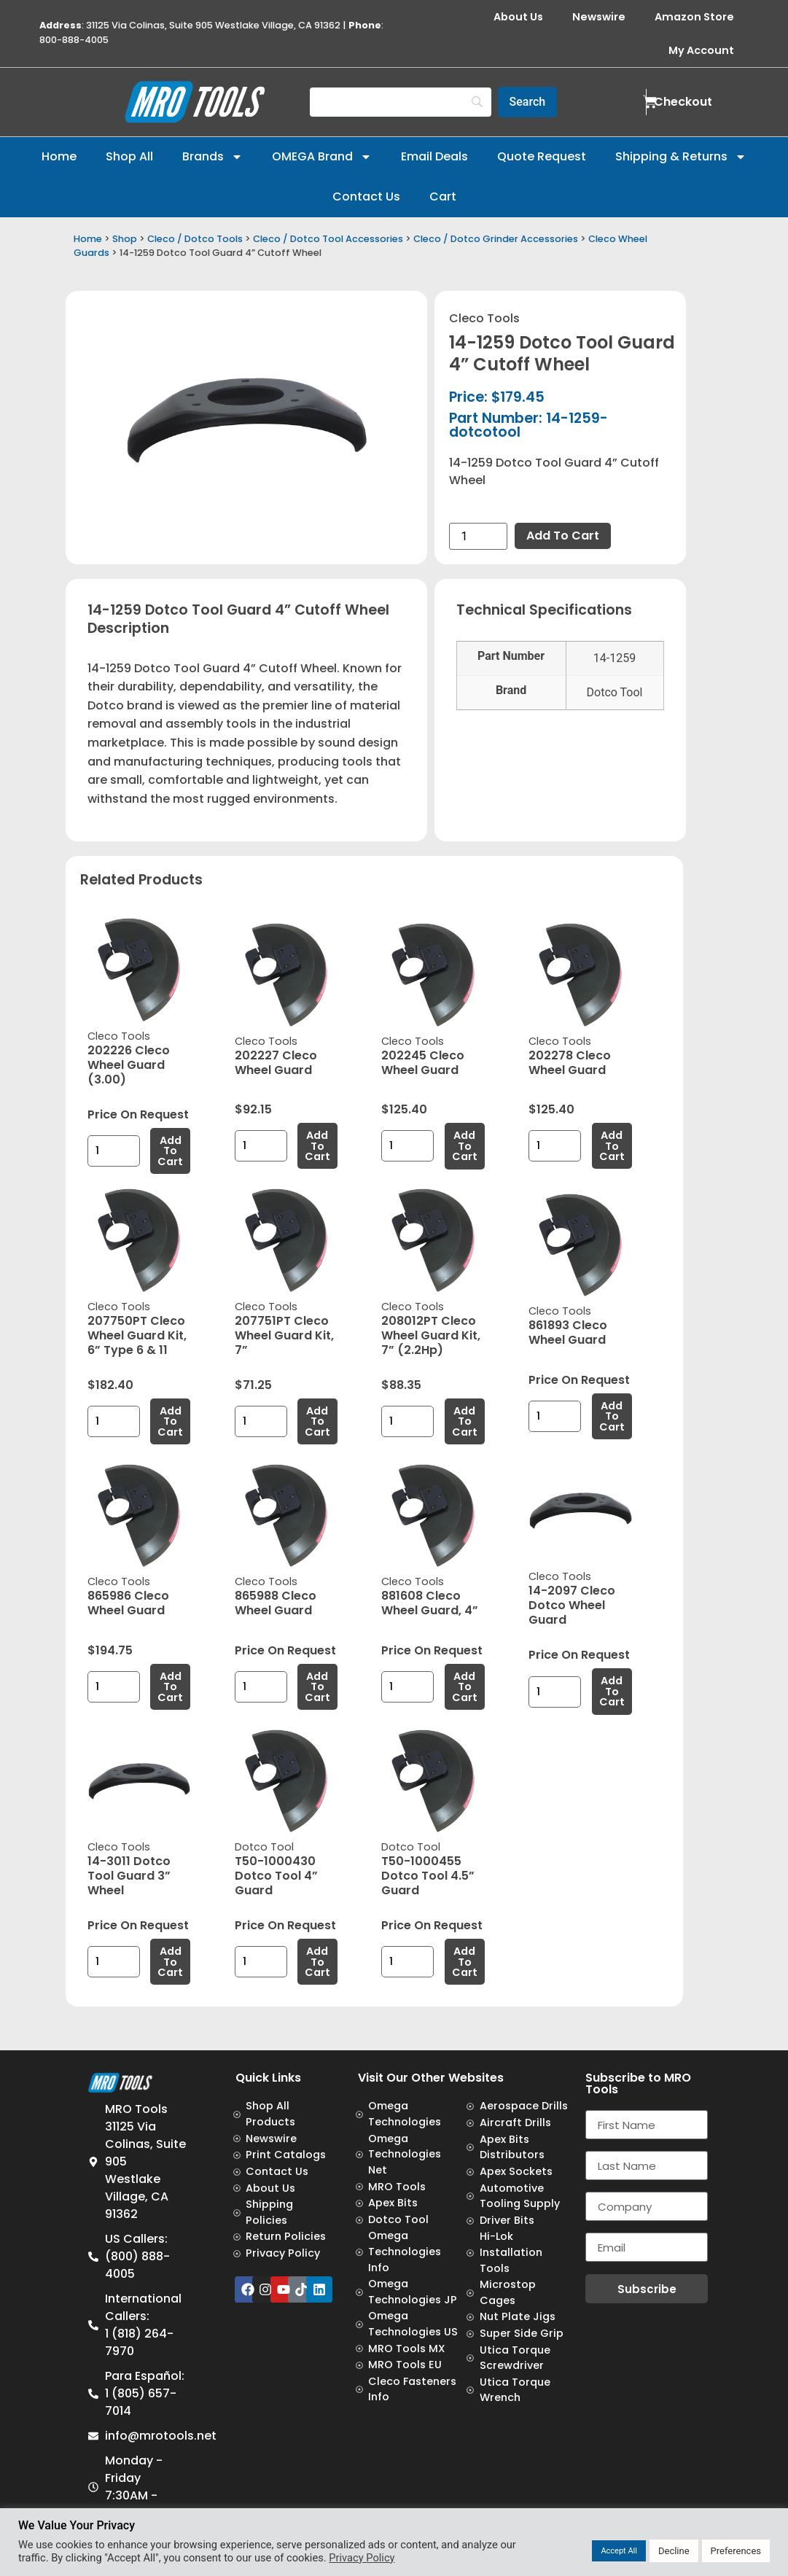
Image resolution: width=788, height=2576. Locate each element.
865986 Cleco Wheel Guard (128, 1603)
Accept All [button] (619, 2551)
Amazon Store (694, 16)
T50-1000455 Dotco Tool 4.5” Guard (428, 1876)
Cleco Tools (484, 318)
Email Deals (434, 156)
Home (59, 156)
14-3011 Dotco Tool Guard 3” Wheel (129, 1876)
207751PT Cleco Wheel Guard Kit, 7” (284, 1335)
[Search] (400, 102)
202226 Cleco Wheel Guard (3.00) (128, 1065)
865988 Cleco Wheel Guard (275, 1603)
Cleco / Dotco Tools (195, 239)
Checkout (683, 101)
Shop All (129, 156)
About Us (518, 16)
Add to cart (562, 535)
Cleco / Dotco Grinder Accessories (495, 239)
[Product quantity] (478, 536)
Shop (124, 239)
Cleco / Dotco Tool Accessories (328, 239)
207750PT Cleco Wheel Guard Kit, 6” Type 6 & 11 (137, 1335)
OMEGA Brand (322, 157)
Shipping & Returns (680, 157)
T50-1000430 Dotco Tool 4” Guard (276, 1876)
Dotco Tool (264, 1847)
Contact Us (366, 196)
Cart (442, 196)
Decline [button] (674, 2550)
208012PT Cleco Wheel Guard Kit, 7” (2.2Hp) (430, 1335)
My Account (701, 50)
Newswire (598, 16)
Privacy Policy (361, 2557)
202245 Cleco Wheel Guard (422, 1062)
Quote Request (541, 156)
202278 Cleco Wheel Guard (569, 1062)
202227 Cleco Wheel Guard (276, 1062)
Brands (212, 157)
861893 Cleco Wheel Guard (567, 1332)
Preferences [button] (736, 2550)
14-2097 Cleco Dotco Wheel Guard (571, 1605)
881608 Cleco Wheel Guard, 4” (429, 1603)
